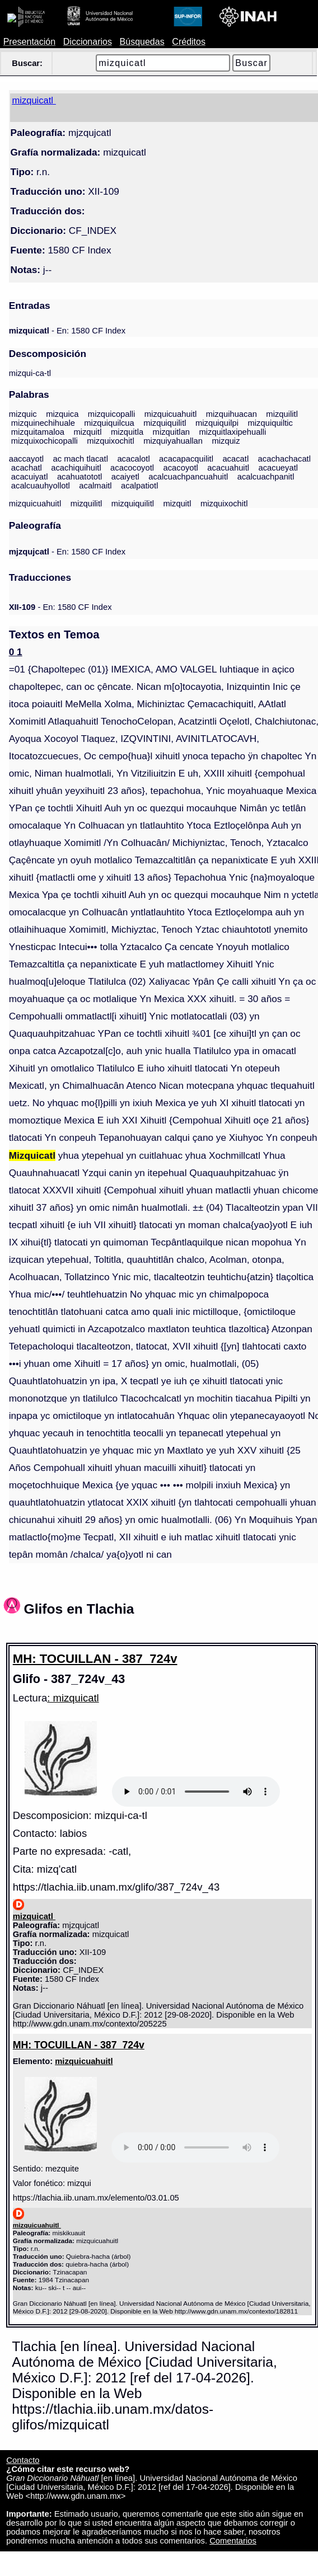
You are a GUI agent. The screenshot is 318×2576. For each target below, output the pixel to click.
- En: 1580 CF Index (67, 330)
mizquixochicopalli (44, 440)
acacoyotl (180, 467)
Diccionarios (87, 41)
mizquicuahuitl (170, 414)
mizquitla (127, 431)
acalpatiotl (139, 485)
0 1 (15, 651)
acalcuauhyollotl (40, 485)
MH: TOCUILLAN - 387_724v (95, 1659)
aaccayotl (26, 458)
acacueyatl (278, 467)
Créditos (188, 41)
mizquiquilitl (164, 423)
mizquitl (87, 431)
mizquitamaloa (37, 431)
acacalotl (133, 458)
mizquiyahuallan (173, 440)
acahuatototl (79, 476)
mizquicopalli (111, 414)
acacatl (235, 458)
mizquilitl (282, 414)
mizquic (23, 414)
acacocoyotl (132, 467)
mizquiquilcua (109, 423)
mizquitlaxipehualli (232, 431)
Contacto (22, 2460)
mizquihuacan (231, 414)
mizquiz (226, 440)
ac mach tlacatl (80, 458)
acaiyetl (125, 476)
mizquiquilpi (216, 423)
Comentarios (232, 2540)
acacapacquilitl (186, 458)
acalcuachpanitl (265, 476)
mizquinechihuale (43, 423)
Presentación (29, 41)
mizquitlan (171, 431)
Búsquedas (142, 41)
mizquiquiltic (270, 423)
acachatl (26, 467)
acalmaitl (95, 485)
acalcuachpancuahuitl (188, 476)
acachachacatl (284, 458)
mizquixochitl (110, 440)
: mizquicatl (73, 1698)
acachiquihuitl (76, 467)
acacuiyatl (29, 476)
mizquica (62, 414)
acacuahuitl (228, 467)
